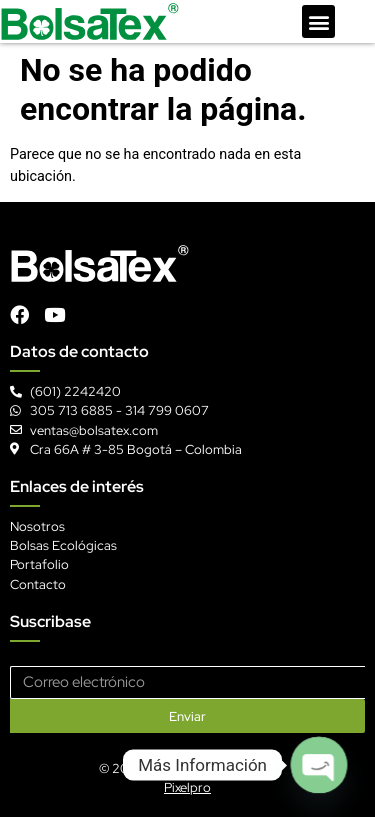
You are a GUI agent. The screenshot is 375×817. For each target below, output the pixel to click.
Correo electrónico (67, 659)
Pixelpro (187, 787)
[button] (318, 21)
